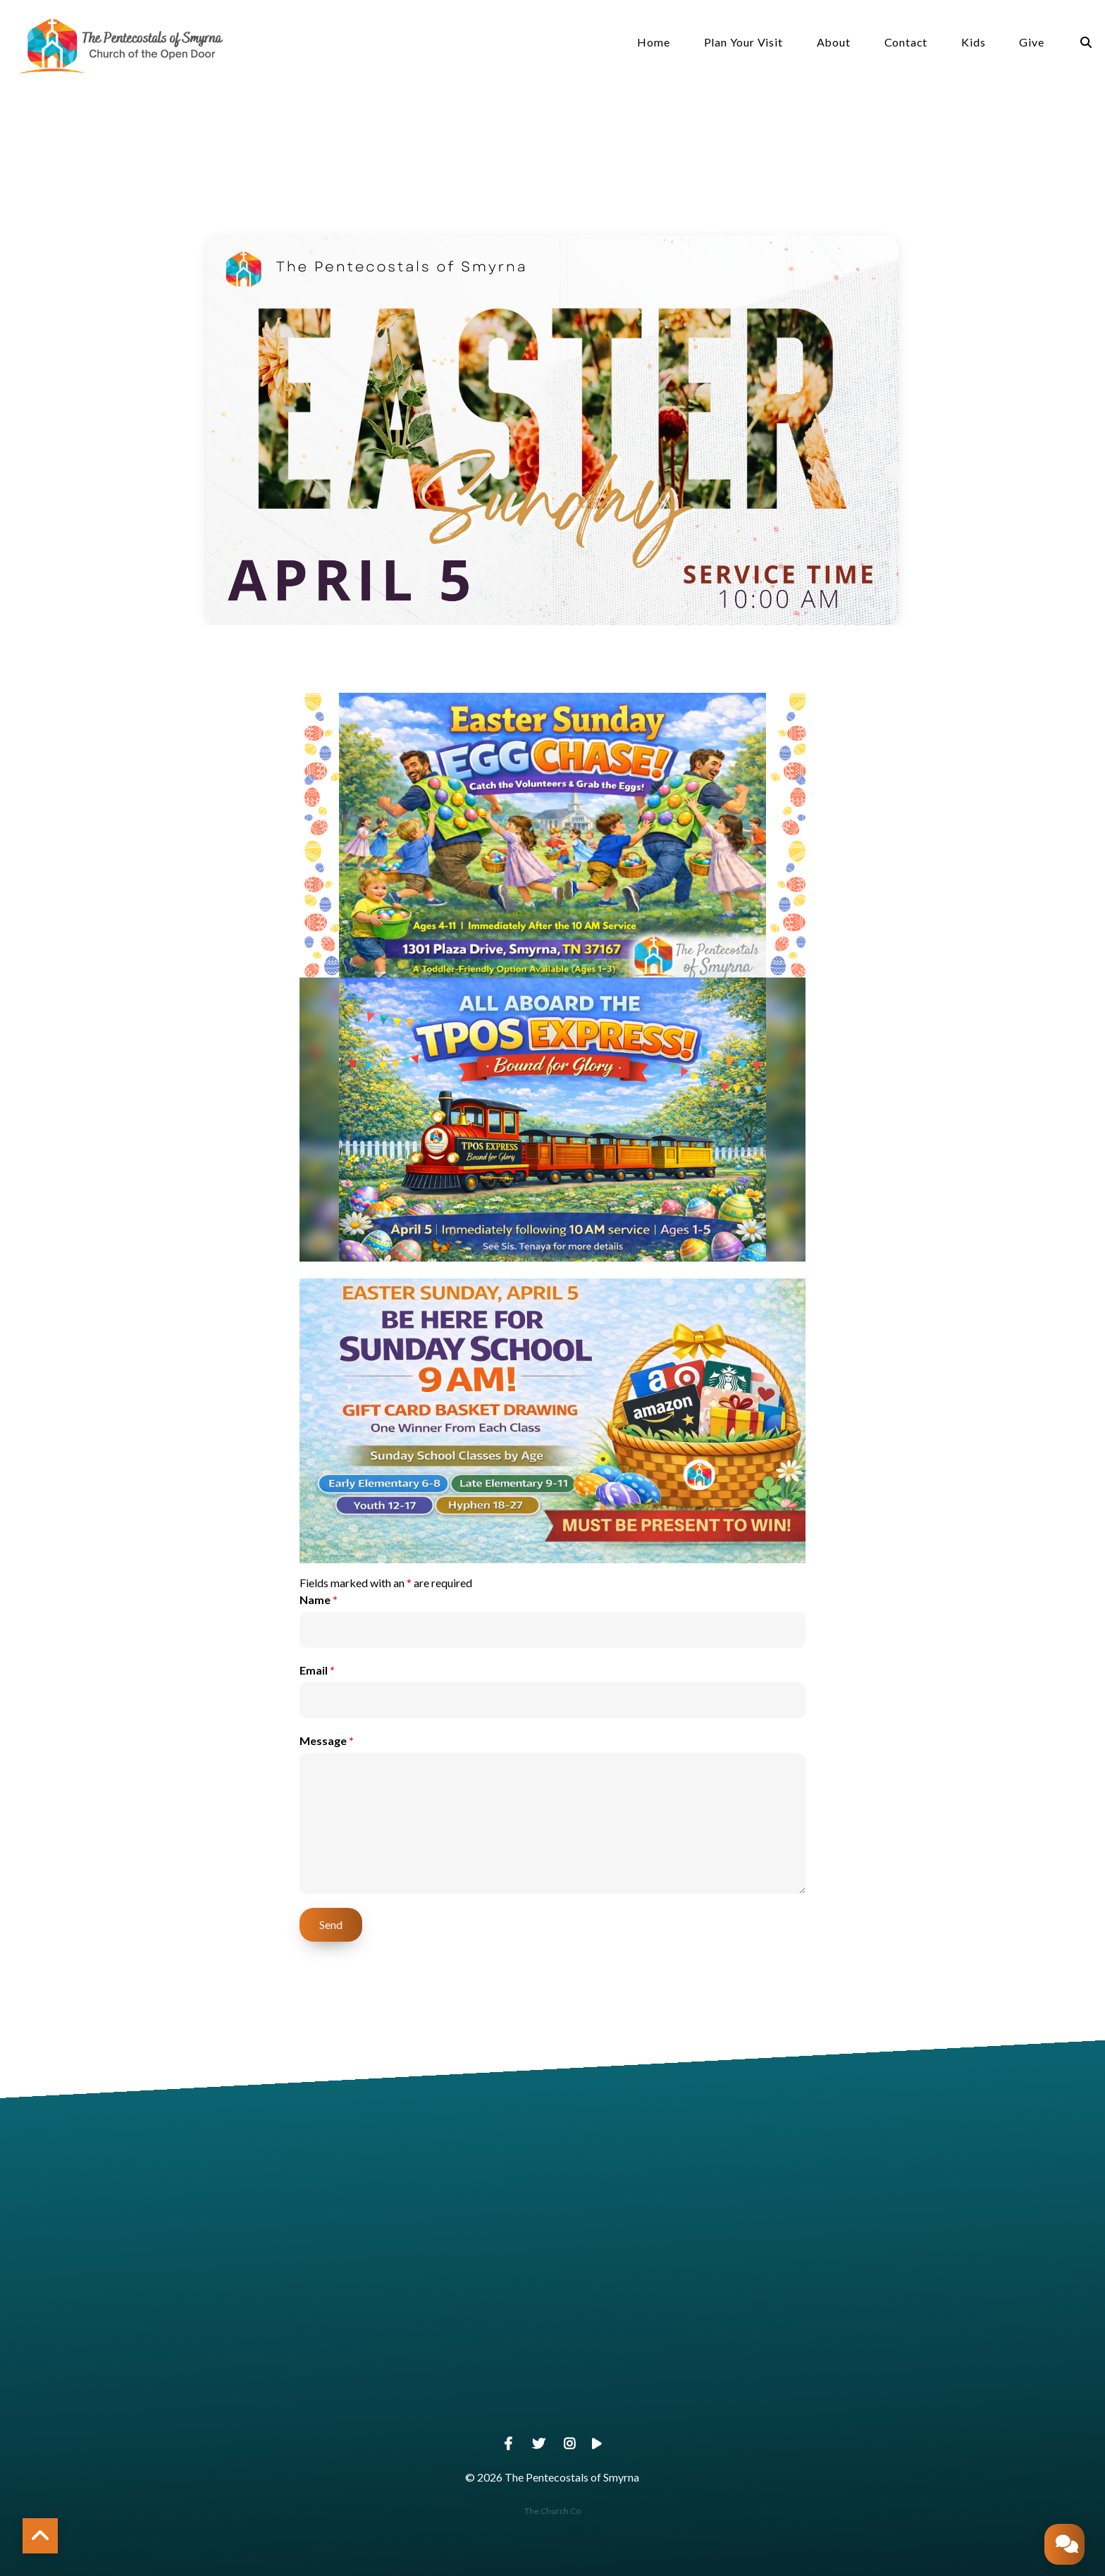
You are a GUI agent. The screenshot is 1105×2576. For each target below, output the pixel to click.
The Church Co (552, 2511)
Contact (906, 43)
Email (317, 1670)
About (834, 43)
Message (327, 1740)
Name (319, 1599)
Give (1031, 43)
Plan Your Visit (743, 43)
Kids (973, 43)
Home (653, 43)
